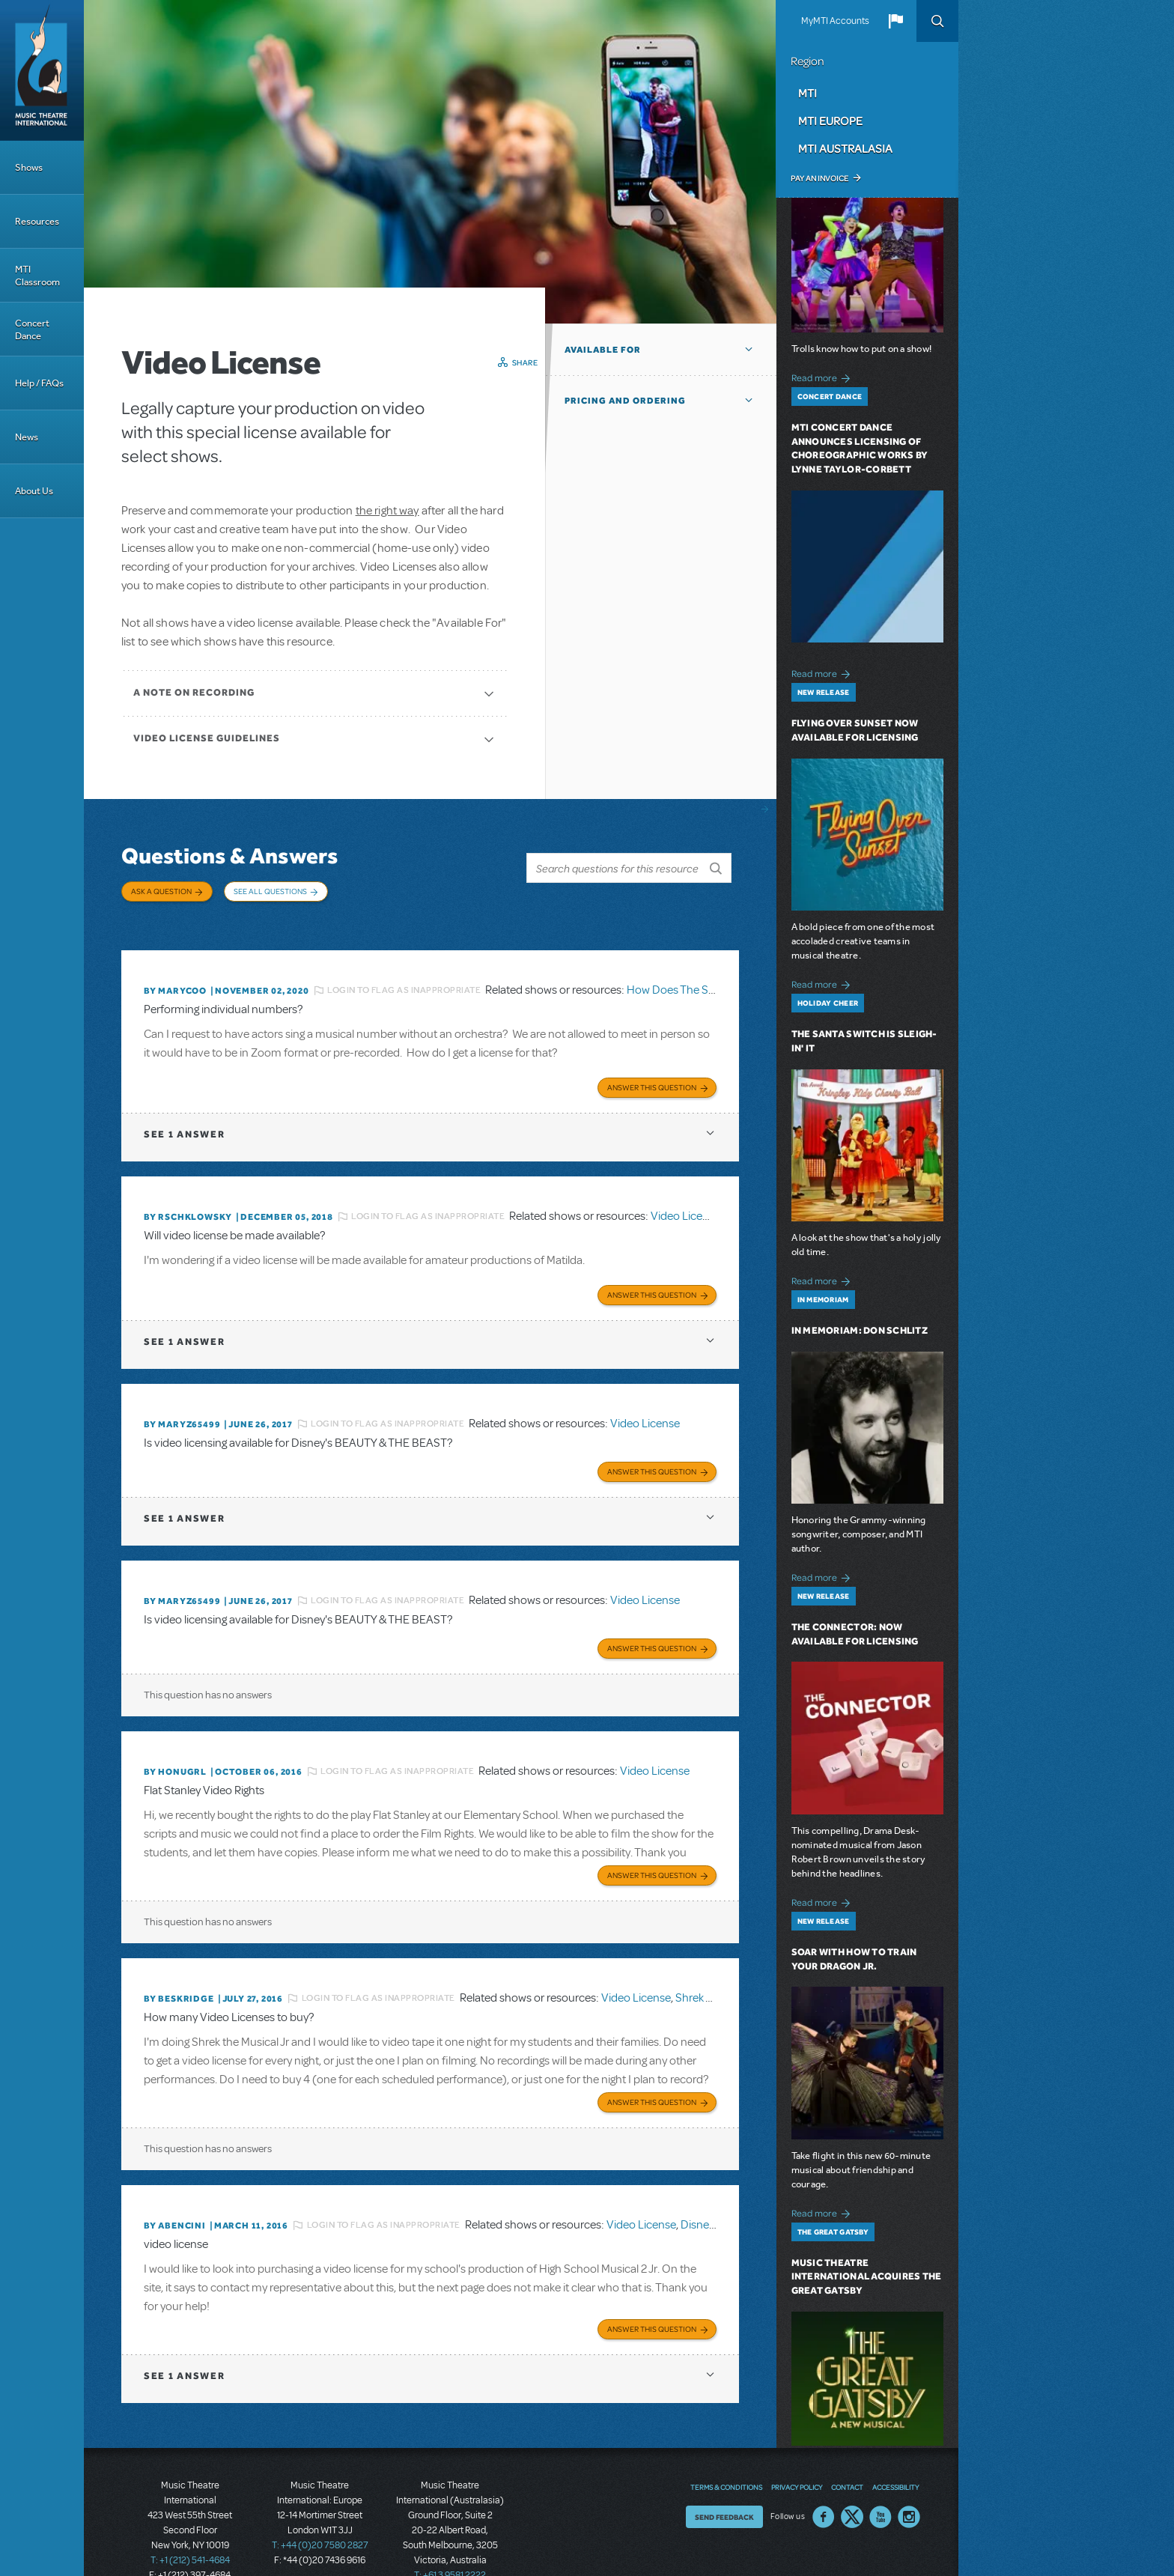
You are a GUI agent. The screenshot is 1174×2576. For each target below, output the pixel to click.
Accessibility (895, 2450)
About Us (34, 490)
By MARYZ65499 (182, 1402)
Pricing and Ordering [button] (625, 400)
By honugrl (175, 1744)
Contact (847, 2450)
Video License (685, 1198)
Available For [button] (603, 349)
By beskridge (179, 1968)
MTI (807, 92)
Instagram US (909, 2481)
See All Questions (270, 891)
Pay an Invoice (819, 178)
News (26, 437)
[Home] (42, 70)
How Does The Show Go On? (698, 974)
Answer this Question (651, 1068)
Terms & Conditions (726, 2450)
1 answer (184, 1115)
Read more (823, 376)
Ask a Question (161, 891)
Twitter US (852, 2481)
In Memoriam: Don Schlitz (859, 1330)
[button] (895, 21)
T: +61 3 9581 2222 (450, 2539)
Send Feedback (724, 2480)
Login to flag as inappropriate (404, 975)
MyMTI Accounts (835, 21)
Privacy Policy (796, 2450)
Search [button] (937, 21)
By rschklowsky (188, 1198)
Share (525, 362)
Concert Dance (32, 329)
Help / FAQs (39, 383)
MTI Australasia (845, 148)
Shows (29, 167)
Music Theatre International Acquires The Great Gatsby (866, 2277)
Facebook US (823, 2481)
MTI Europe (830, 120)
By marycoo (175, 975)
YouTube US (880, 2481)
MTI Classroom (37, 275)
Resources (37, 221)
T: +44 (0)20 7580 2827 (320, 2509)
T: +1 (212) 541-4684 (190, 2524)
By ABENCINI (175, 2192)
